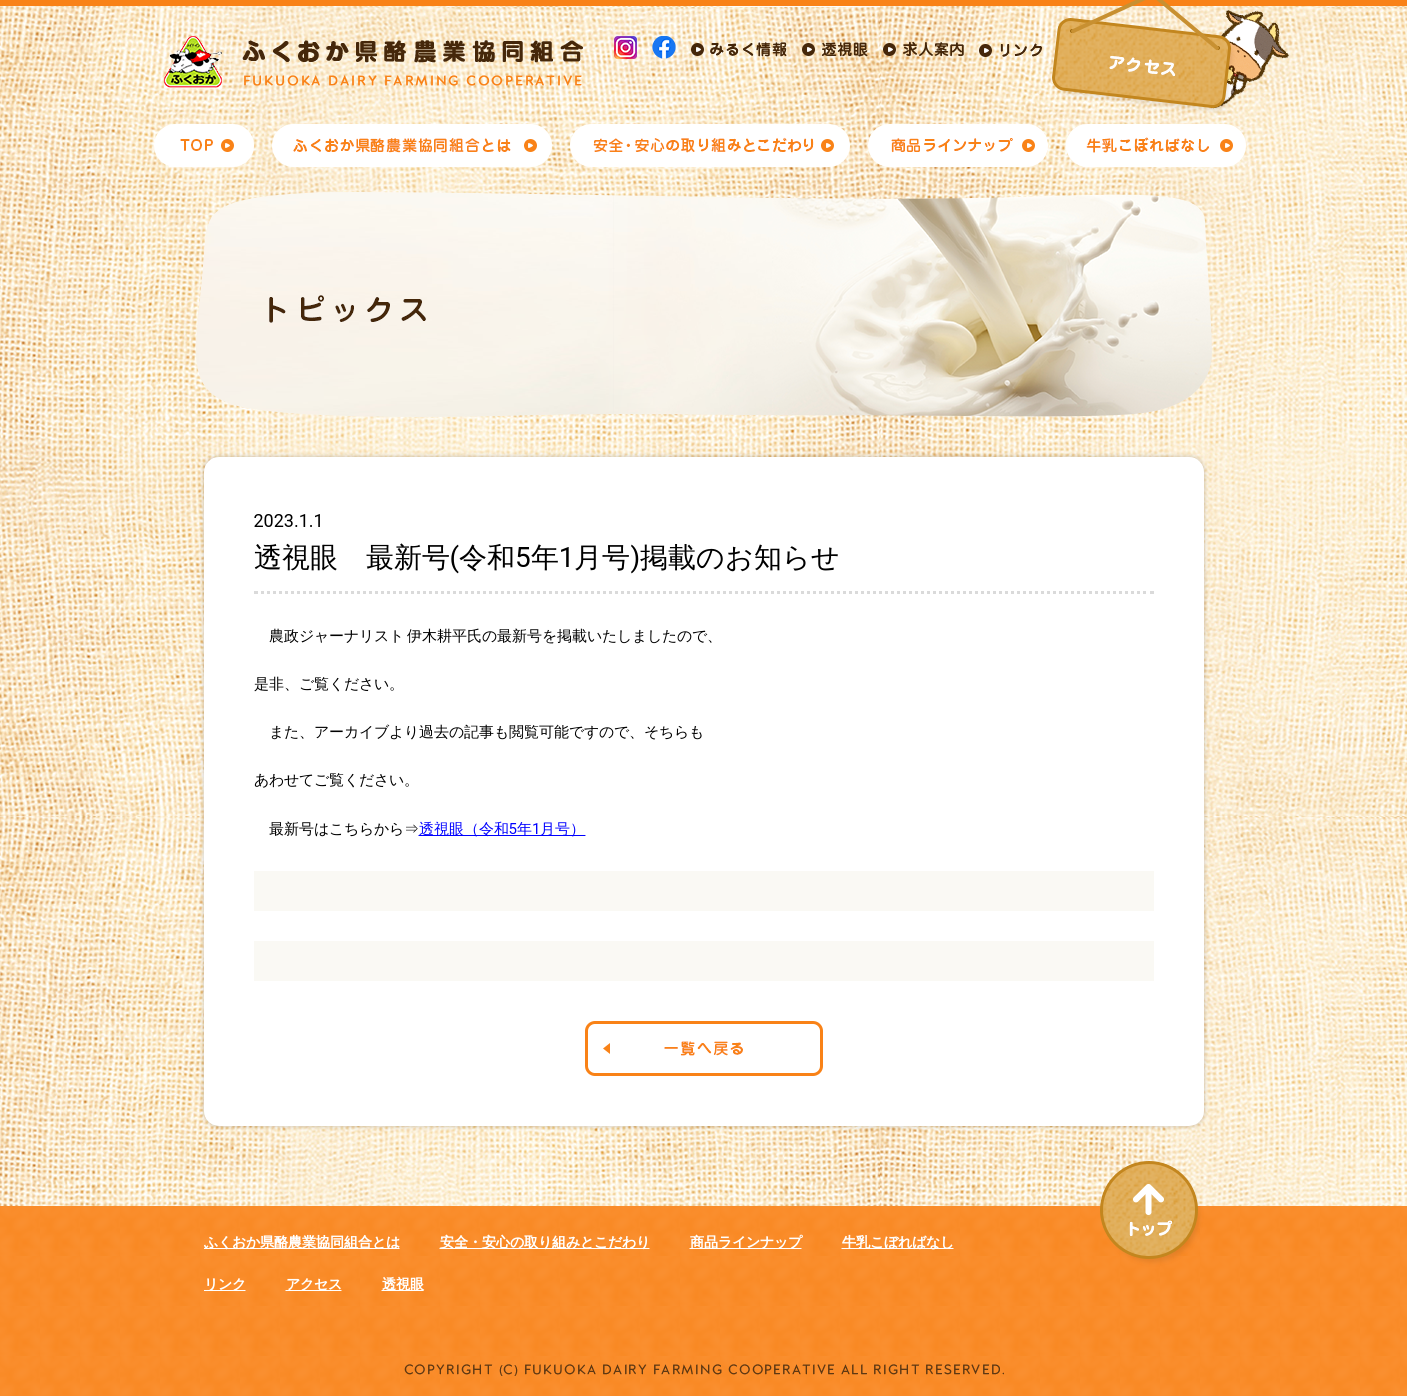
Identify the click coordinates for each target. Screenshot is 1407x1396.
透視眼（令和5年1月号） (502, 829)
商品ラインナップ (746, 1242)
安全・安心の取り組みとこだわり (545, 1242)
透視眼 (403, 1284)
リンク (225, 1284)
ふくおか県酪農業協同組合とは (302, 1242)
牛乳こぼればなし (898, 1242)
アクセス (314, 1284)
